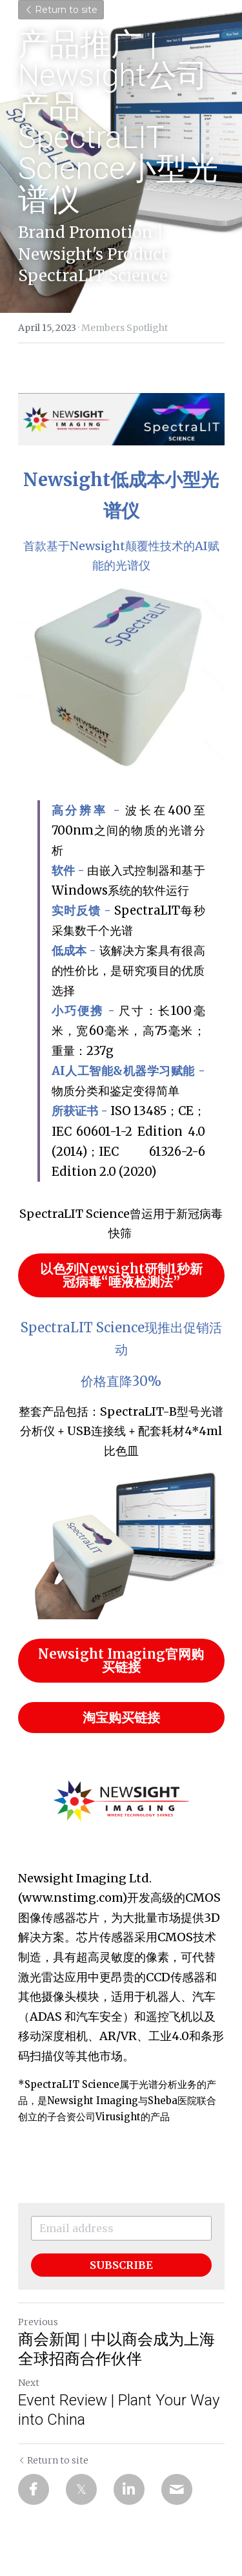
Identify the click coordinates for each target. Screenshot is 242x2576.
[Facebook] (33, 2489)
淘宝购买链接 (121, 1717)
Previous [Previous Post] (38, 2322)
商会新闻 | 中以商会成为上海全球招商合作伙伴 (116, 2349)
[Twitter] (81, 2489)
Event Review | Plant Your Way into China (118, 2410)
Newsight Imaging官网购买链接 (121, 1660)
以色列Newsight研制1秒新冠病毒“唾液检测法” (121, 1275)
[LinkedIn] (129, 2489)
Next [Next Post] (28, 2383)
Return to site (61, 10)
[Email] (176, 2489)
